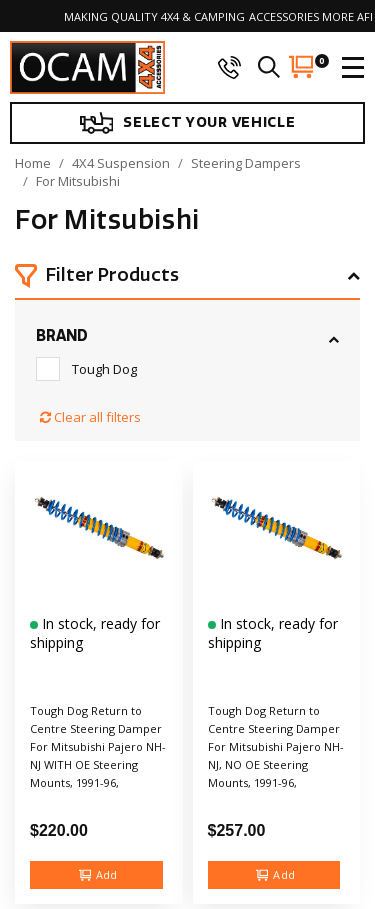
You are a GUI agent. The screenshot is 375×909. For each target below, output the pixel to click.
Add (98, 875)
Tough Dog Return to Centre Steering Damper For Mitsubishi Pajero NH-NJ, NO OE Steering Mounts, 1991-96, (276, 746)
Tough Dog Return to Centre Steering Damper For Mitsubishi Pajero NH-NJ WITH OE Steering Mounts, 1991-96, (98, 746)
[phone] (229, 67)
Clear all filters (90, 417)
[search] (269, 67)
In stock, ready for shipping (95, 633)
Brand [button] (62, 336)
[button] (187, 277)
